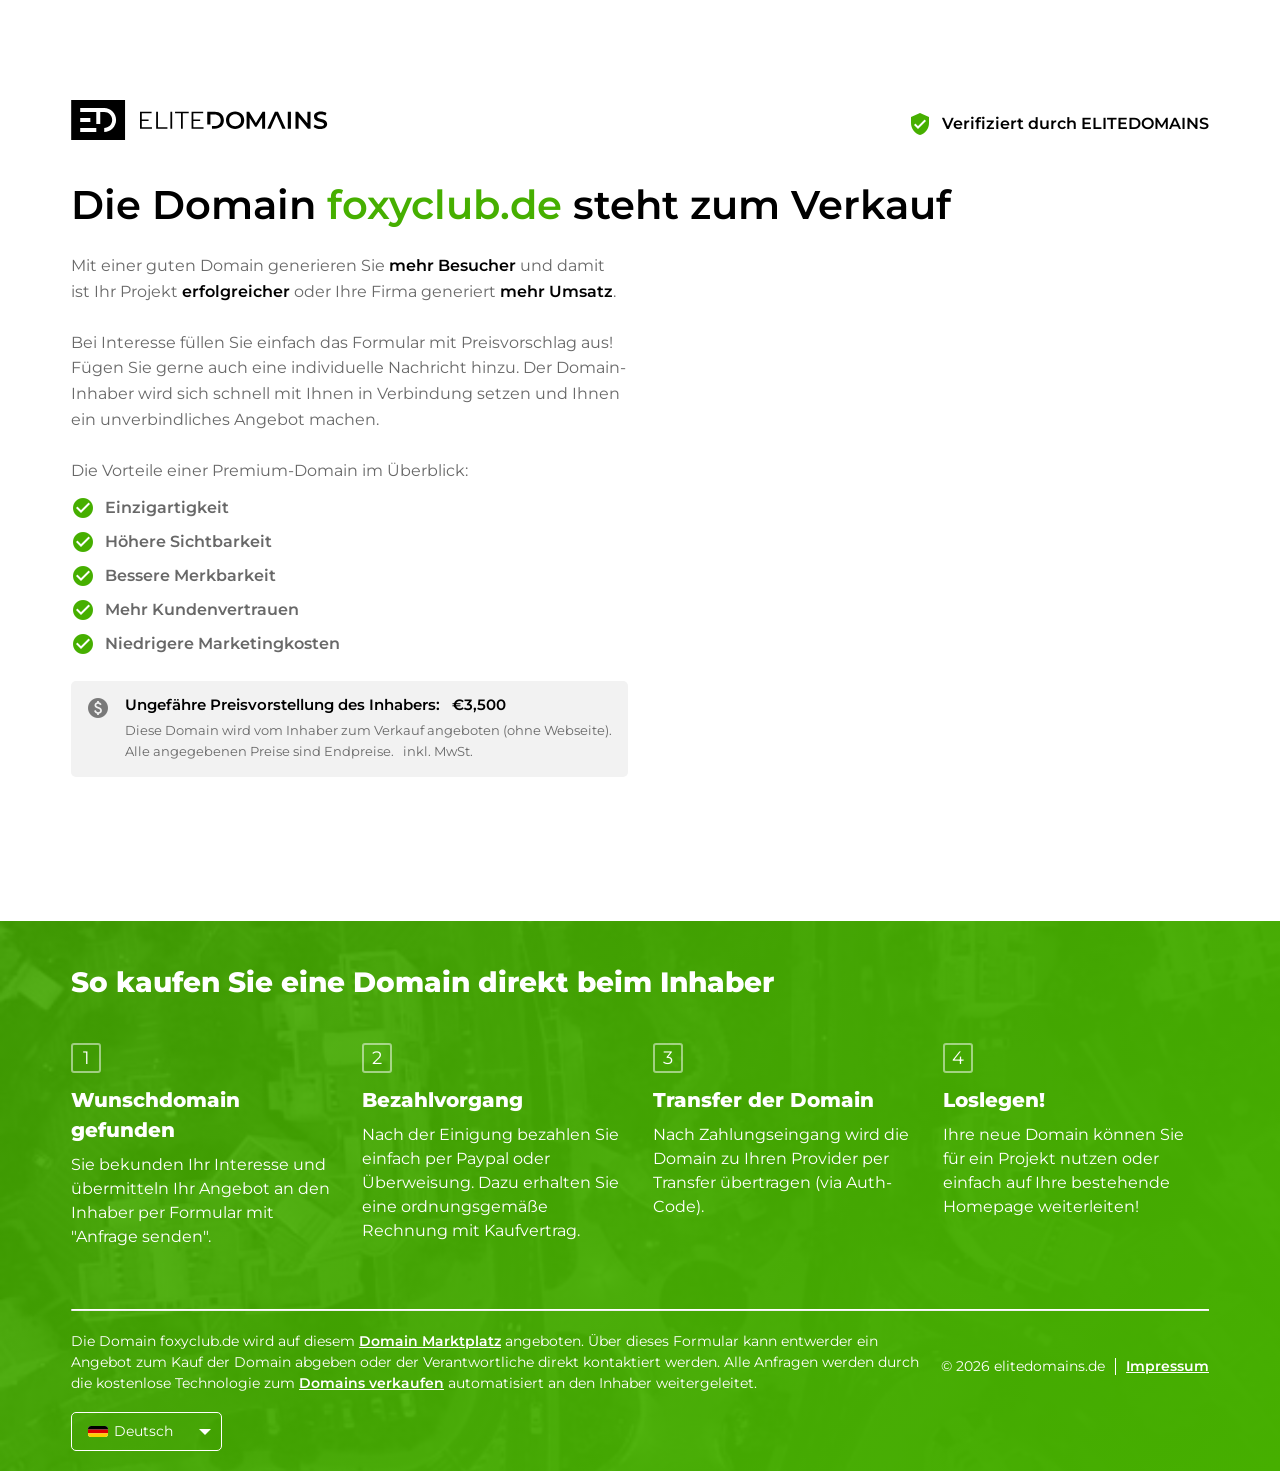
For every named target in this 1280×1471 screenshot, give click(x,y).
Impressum (1167, 1366)
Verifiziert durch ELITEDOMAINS (1075, 123)
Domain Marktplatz (430, 1341)
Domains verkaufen (371, 1383)
